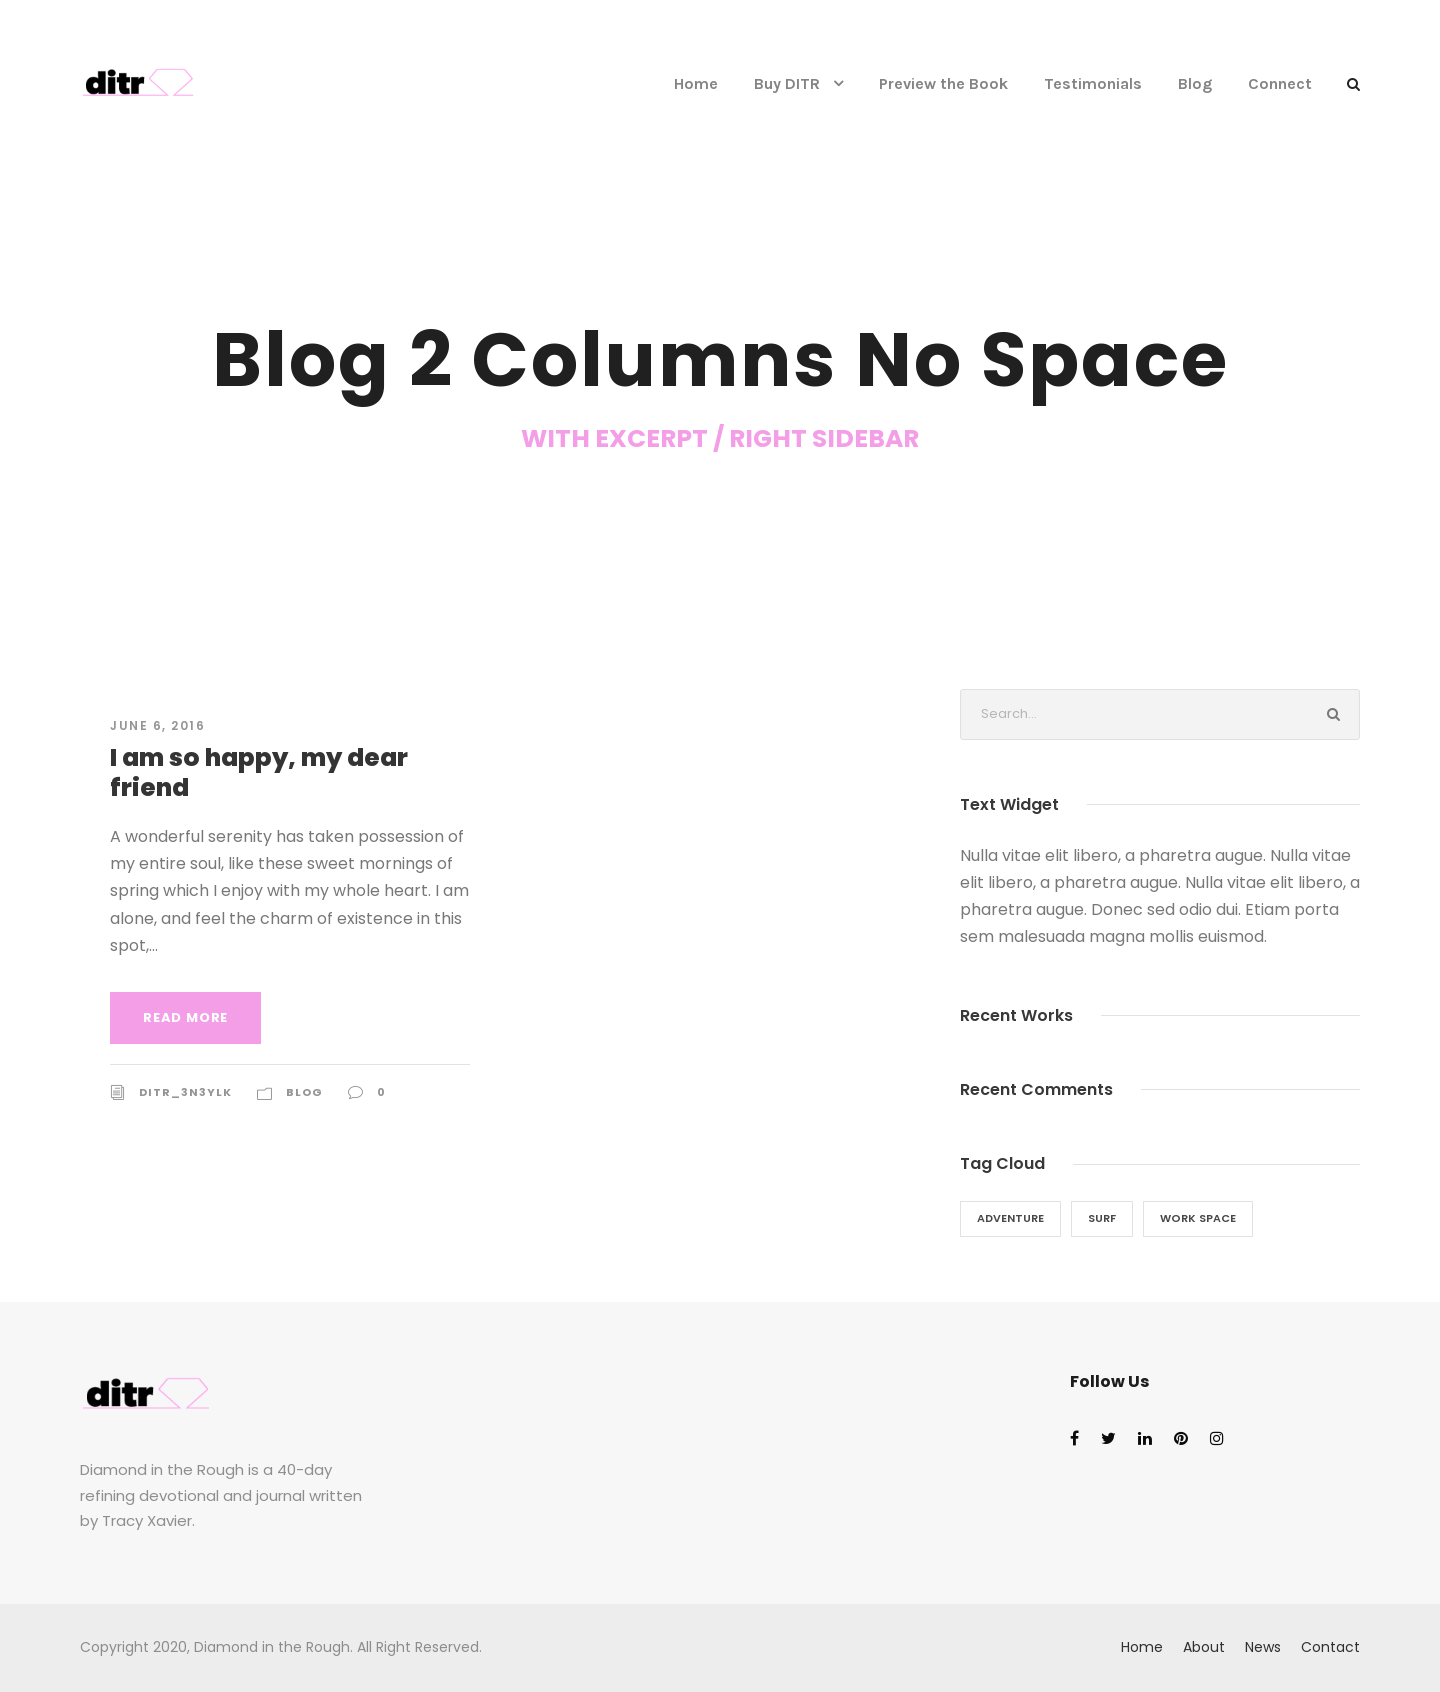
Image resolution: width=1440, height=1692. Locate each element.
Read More (185, 1017)
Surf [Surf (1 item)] (1102, 1218)
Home (696, 83)
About (1204, 1647)
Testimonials (1093, 83)
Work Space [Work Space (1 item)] (1198, 1218)
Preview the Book (943, 83)
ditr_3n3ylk (185, 1092)
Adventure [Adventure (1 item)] (1010, 1218)
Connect (1280, 83)
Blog (1195, 83)
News (1263, 1647)
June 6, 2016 (157, 725)
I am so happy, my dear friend (259, 772)
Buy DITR (787, 83)
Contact (1330, 1647)
